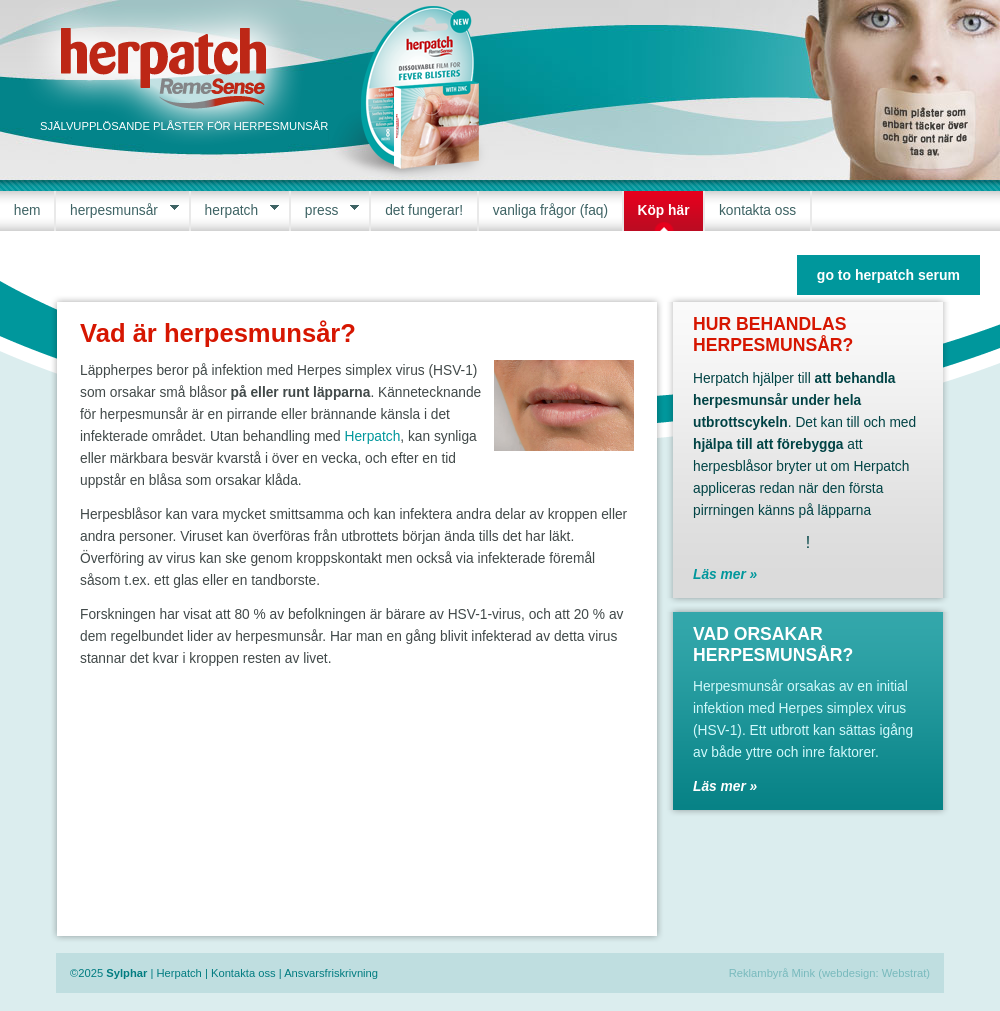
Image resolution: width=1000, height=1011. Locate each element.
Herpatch (372, 436)
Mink (804, 973)
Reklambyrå (759, 973)
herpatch (235, 210)
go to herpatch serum (888, 275)
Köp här (664, 210)
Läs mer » (725, 574)
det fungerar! (424, 210)
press (325, 210)
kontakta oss (757, 210)
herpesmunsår (117, 210)
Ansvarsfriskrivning (331, 973)
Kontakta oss (243, 973)
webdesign (849, 973)
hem (27, 210)
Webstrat (904, 973)
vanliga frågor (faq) (550, 210)
